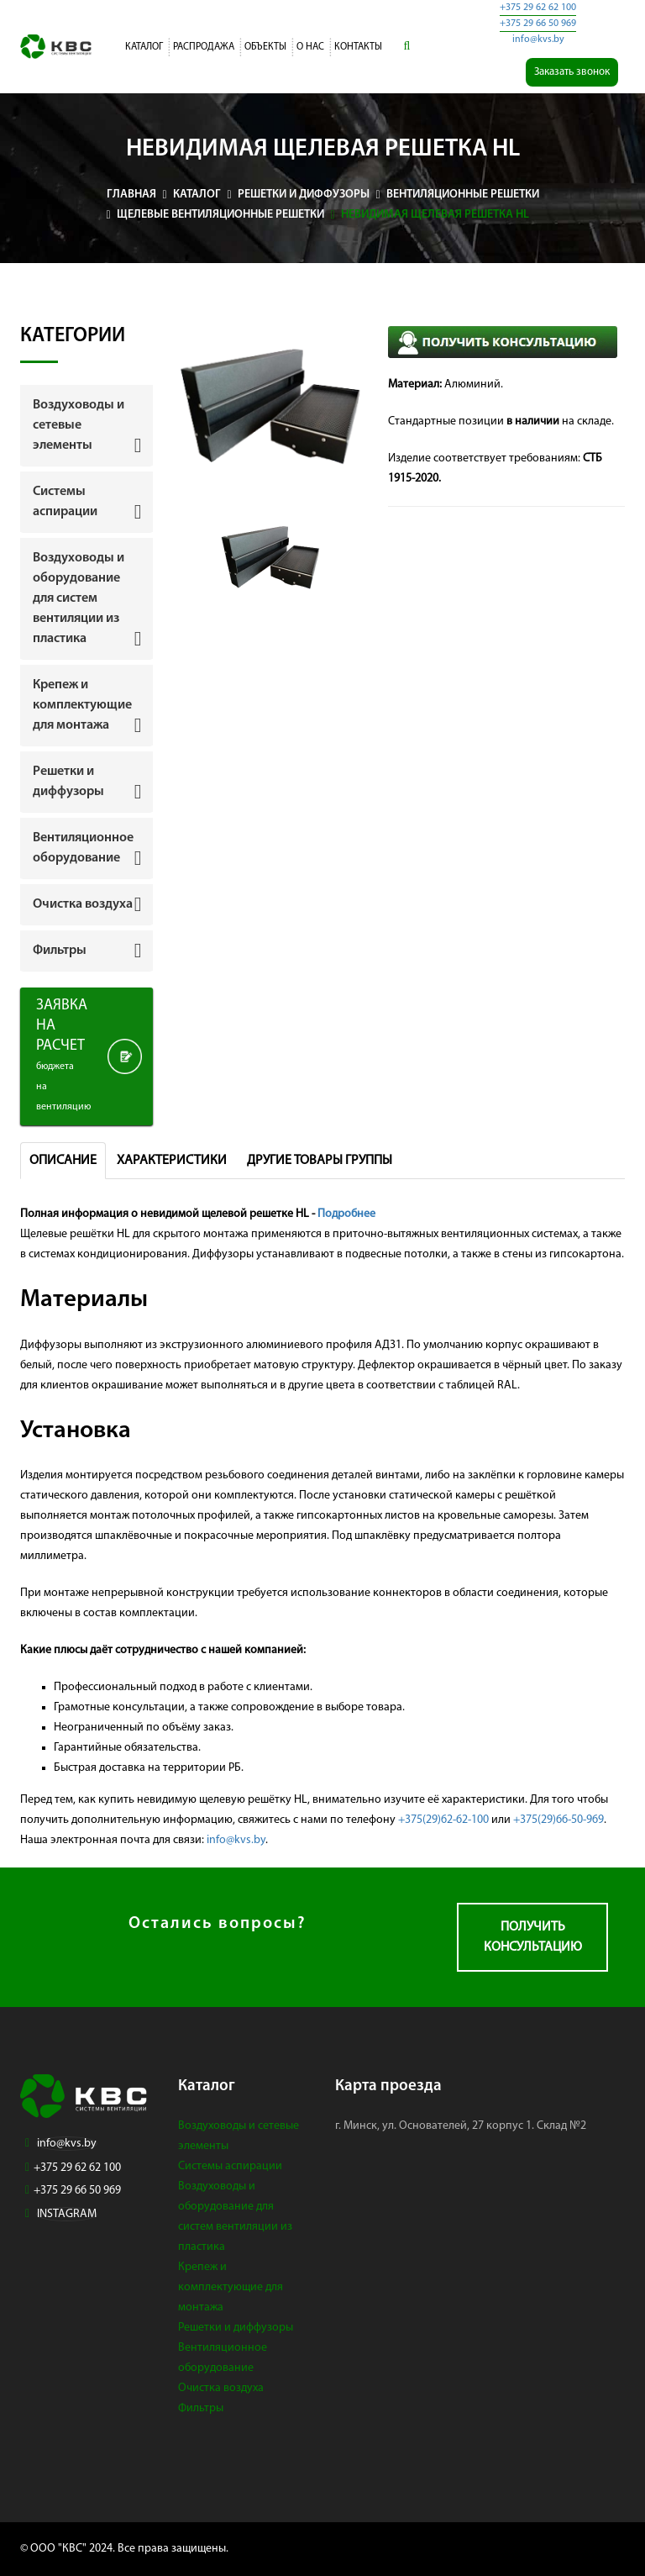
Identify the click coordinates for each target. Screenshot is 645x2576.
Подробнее (346, 1214)
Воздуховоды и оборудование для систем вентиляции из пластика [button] (78, 598)
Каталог (144, 47)
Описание (63, 1160)
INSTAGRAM (67, 2214)
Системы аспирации (230, 2166)
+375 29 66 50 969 (538, 23)
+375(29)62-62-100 (443, 1820)
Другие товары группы (319, 1160)
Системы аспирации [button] (65, 502)
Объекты (265, 47)
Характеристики (172, 1160)
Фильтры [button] (60, 950)
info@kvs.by (538, 39)
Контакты (358, 47)
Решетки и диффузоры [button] (68, 781)
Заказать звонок (572, 71)
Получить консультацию (533, 1937)
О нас (310, 47)
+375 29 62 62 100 (538, 8)
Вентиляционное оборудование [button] (83, 848)
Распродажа (203, 47)
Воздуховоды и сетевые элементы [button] (78, 425)
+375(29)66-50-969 (558, 1820)
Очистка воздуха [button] (83, 904)
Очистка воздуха (221, 2388)
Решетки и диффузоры (235, 2327)
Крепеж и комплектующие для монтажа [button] (82, 705)
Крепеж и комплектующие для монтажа (230, 2287)
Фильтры (200, 2408)
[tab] (86, 425)
